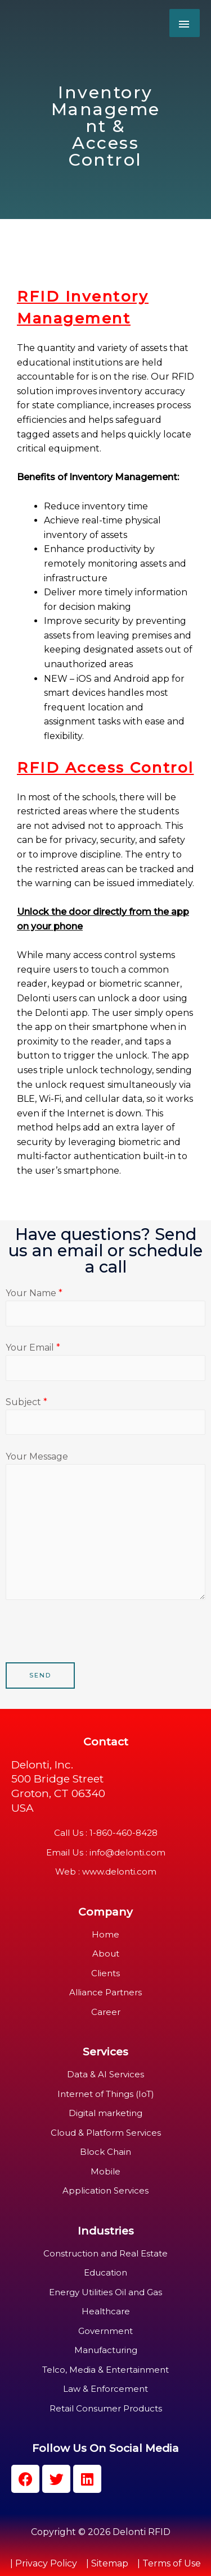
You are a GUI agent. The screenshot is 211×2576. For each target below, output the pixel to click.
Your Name (105, 1307)
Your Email (105, 1361)
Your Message (105, 1527)
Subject (105, 1416)
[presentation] (91, 1640)
